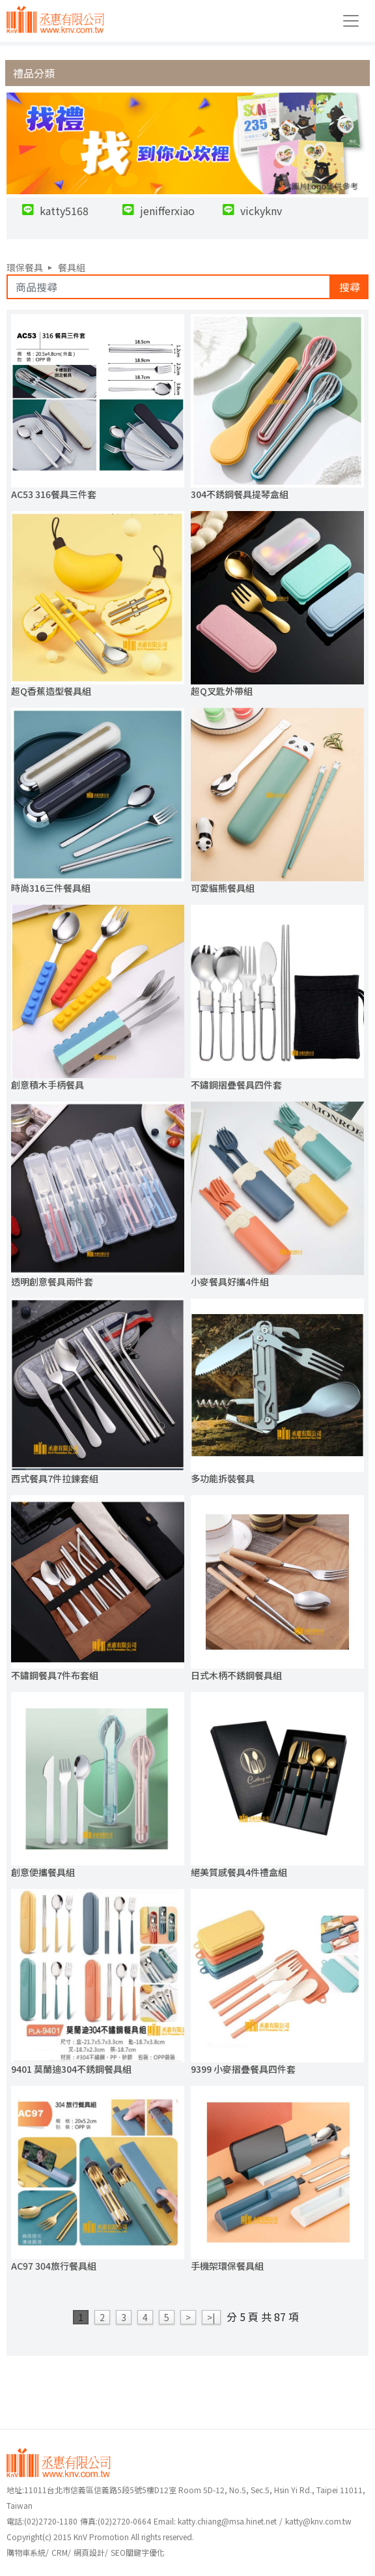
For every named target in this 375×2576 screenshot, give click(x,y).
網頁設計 (89, 2552)
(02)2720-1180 (42, 2520)
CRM (59, 2552)
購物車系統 (26, 2552)
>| (211, 2317)
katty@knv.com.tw (318, 2520)
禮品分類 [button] (34, 73)
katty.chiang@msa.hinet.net (227, 2520)
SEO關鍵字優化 (138, 2552)
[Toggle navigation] (350, 20)
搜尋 (349, 287)
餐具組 (71, 267)
